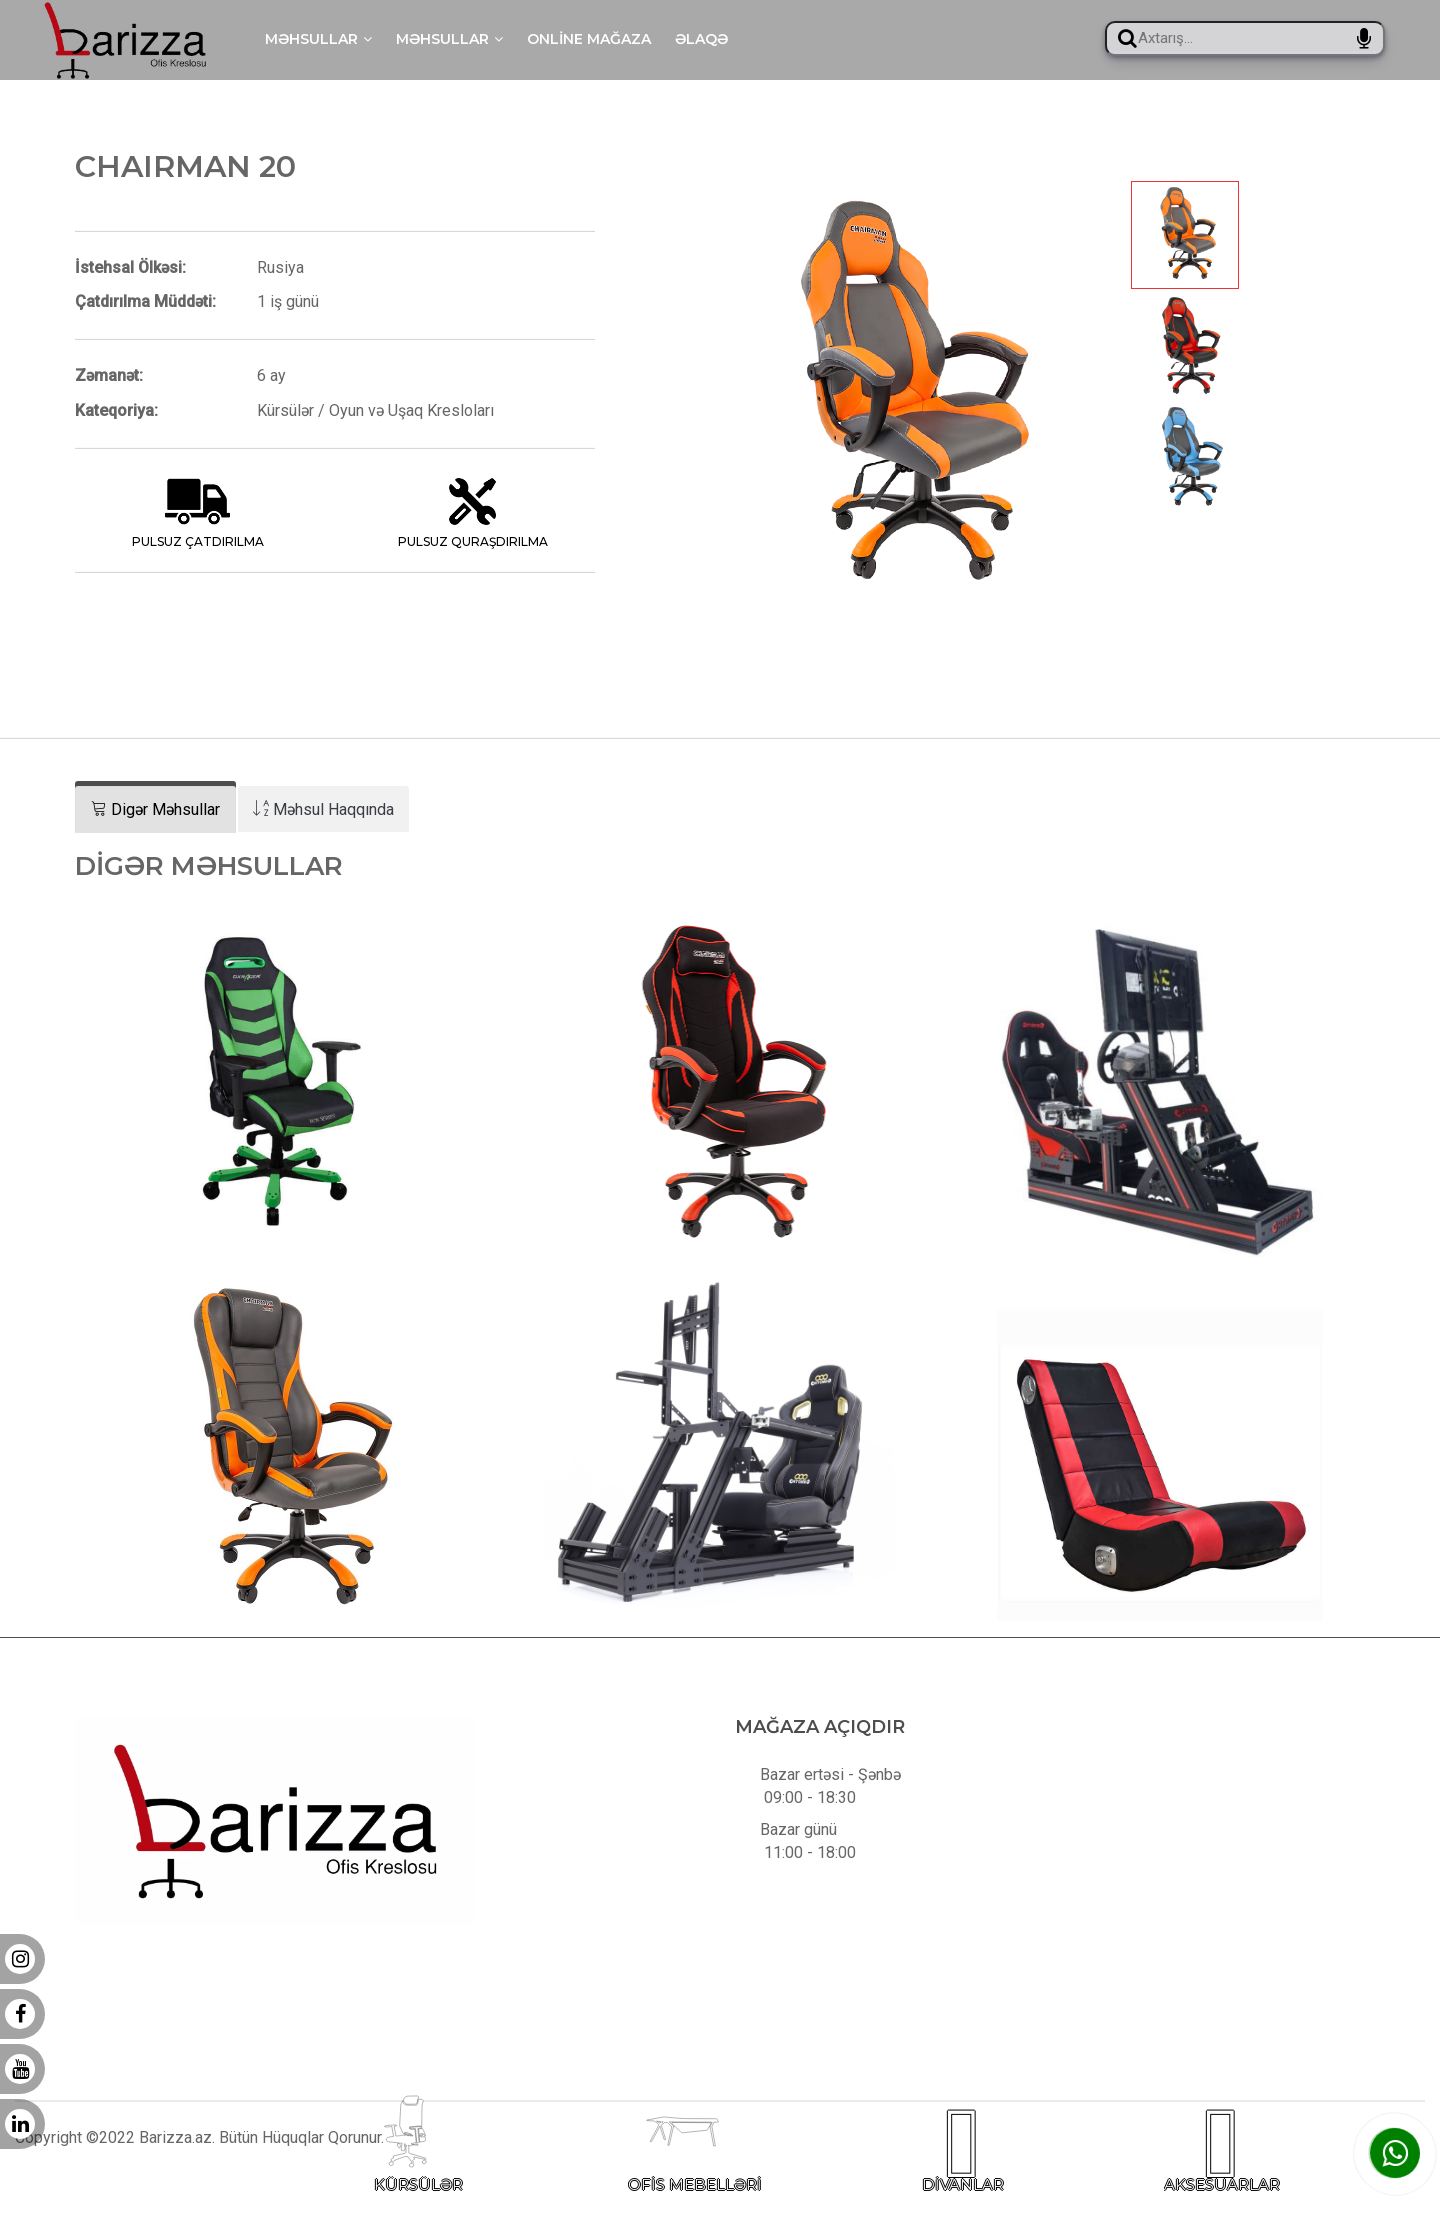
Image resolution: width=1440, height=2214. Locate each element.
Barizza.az (175, 2167)
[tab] (155, 809)
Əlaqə (701, 39)
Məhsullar (318, 39)
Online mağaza (589, 39)
